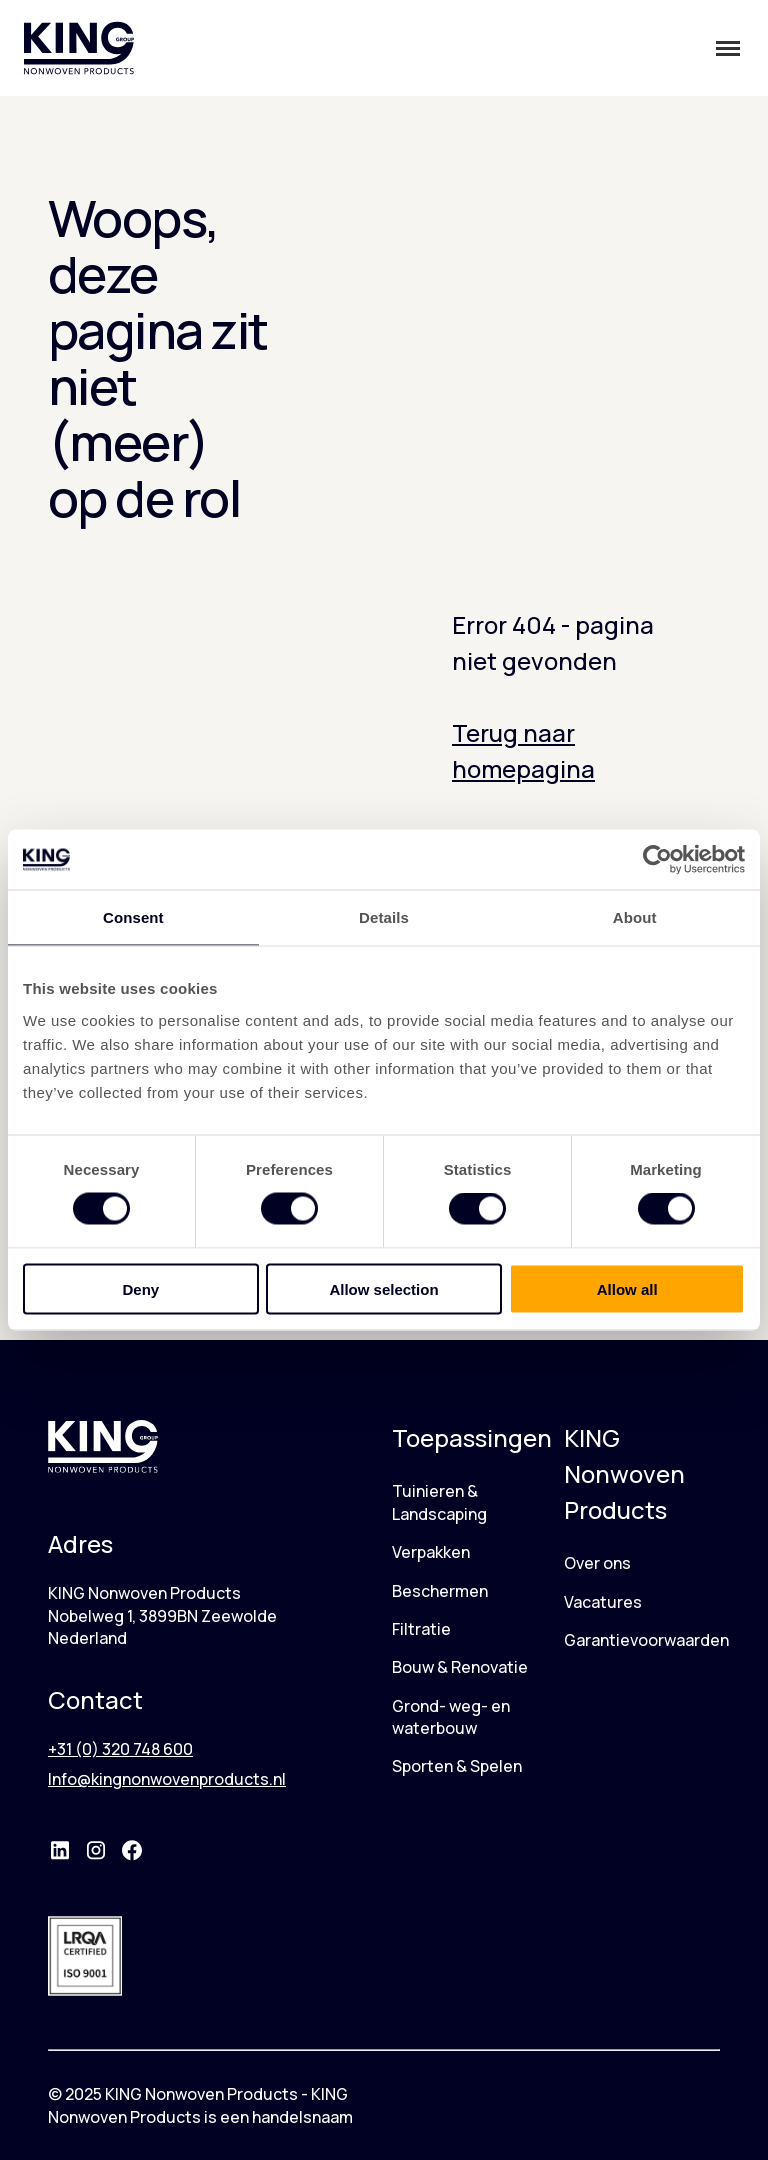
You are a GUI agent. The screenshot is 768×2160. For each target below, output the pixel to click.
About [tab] (635, 917)
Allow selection (383, 1288)
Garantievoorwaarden (646, 1640)
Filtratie (421, 1629)
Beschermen (440, 1591)
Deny (140, 1288)
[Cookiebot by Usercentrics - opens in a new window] (657, 860)
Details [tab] (384, 917)
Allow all (627, 1288)
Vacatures (603, 1602)
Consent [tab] (133, 917)
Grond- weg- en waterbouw (451, 1717)
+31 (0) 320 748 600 (120, 1749)
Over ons (597, 1563)
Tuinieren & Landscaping (439, 1502)
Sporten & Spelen (457, 1766)
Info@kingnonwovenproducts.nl (167, 1779)
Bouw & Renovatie (460, 1667)
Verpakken (431, 1552)
